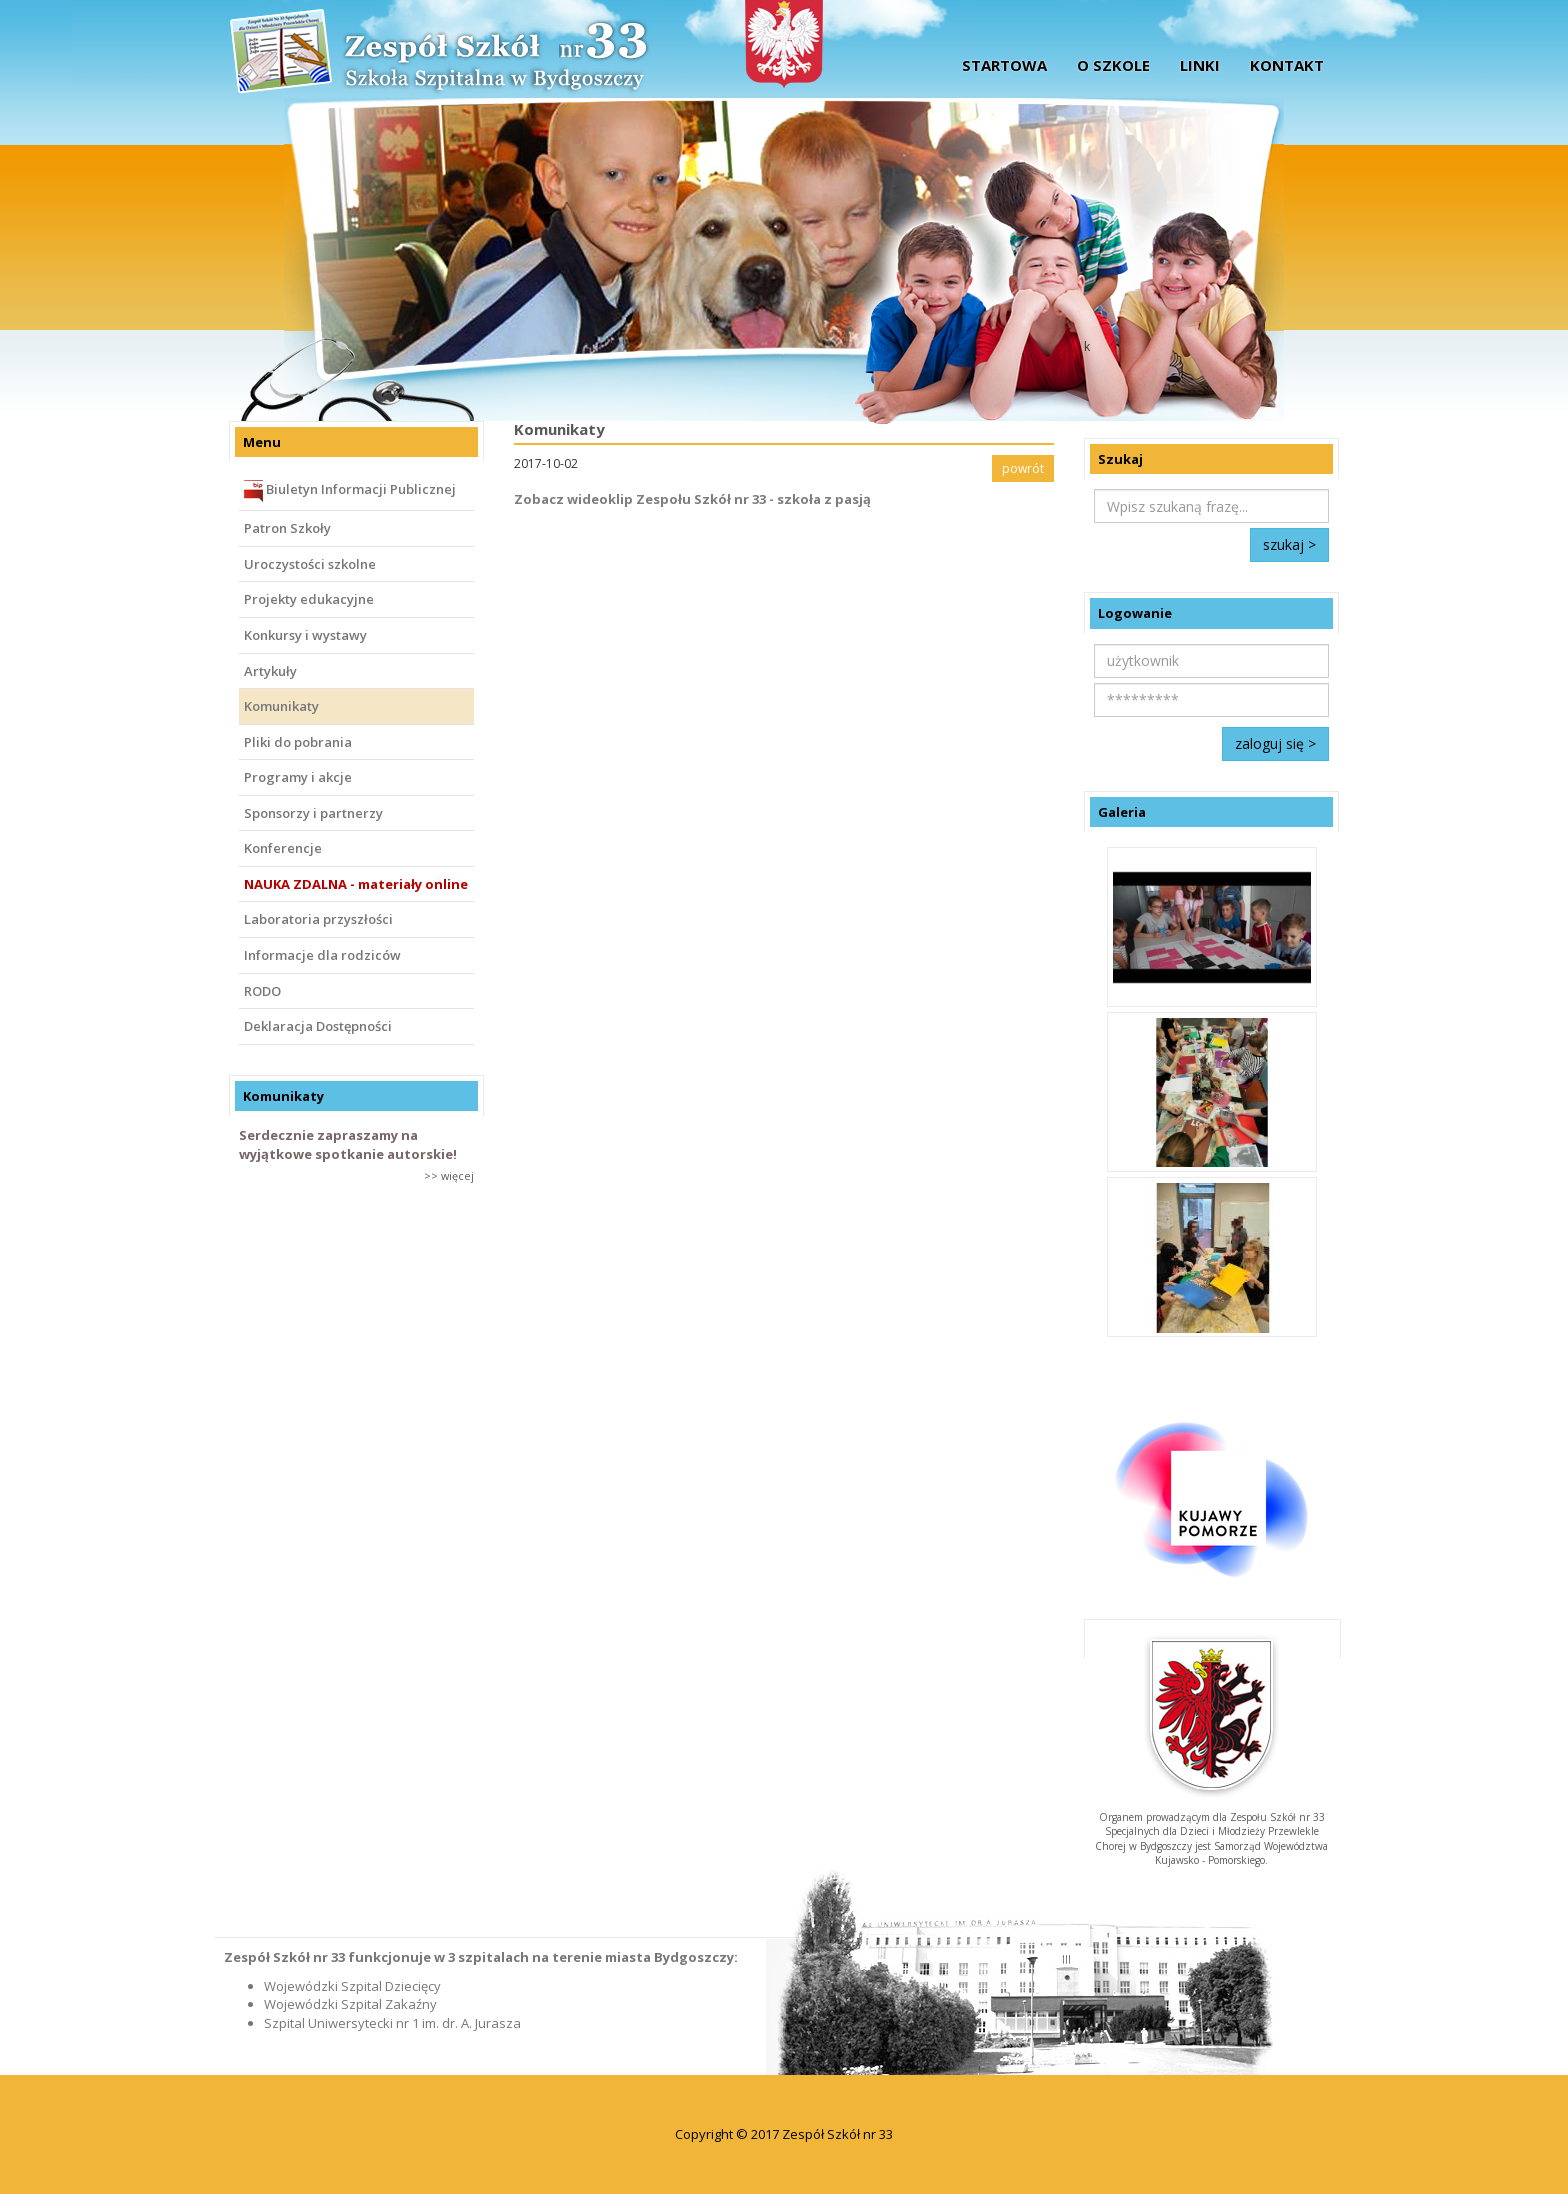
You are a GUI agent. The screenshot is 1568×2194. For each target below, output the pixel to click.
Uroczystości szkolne (310, 564)
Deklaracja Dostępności (318, 1026)
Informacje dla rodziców (322, 955)
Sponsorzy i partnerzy (313, 813)
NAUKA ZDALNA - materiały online (356, 884)
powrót (1023, 468)
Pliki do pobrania (298, 742)
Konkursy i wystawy (305, 635)
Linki (1200, 65)
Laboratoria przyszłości (318, 919)
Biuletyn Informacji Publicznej (350, 491)
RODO (262, 991)
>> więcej (449, 1175)
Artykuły (270, 671)
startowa (1004, 65)
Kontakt (1287, 65)
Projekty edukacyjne (309, 599)
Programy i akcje (298, 777)
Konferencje (283, 848)
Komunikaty (281, 706)
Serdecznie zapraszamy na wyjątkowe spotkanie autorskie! (348, 1144)
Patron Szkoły (287, 528)
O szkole (1113, 65)
